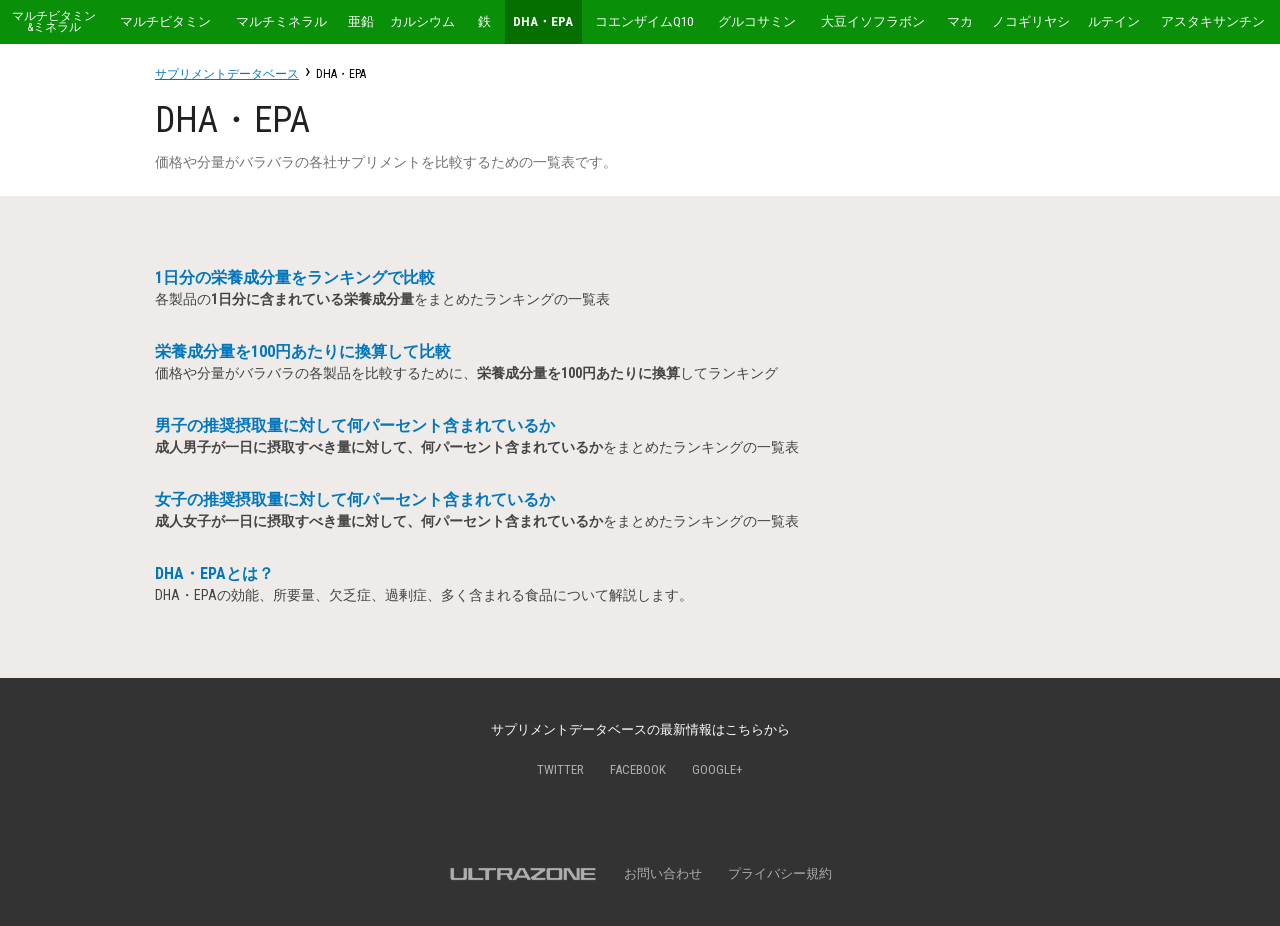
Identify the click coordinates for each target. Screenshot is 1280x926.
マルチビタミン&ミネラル (54, 22)
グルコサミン (757, 21)
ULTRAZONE (523, 874)
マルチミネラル (281, 21)
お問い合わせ (663, 873)
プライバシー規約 (780, 873)
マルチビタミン (165, 21)
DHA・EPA (543, 21)
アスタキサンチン (1213, 21)
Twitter (560, 769)
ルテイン (1114, 21)
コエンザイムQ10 (644, 21)
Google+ (717, 769)
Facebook (638, 769)
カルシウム (422, 21)
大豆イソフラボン (873, 21)
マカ (960, 21)
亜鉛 (361, 21)
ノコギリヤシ (1031, 21)
